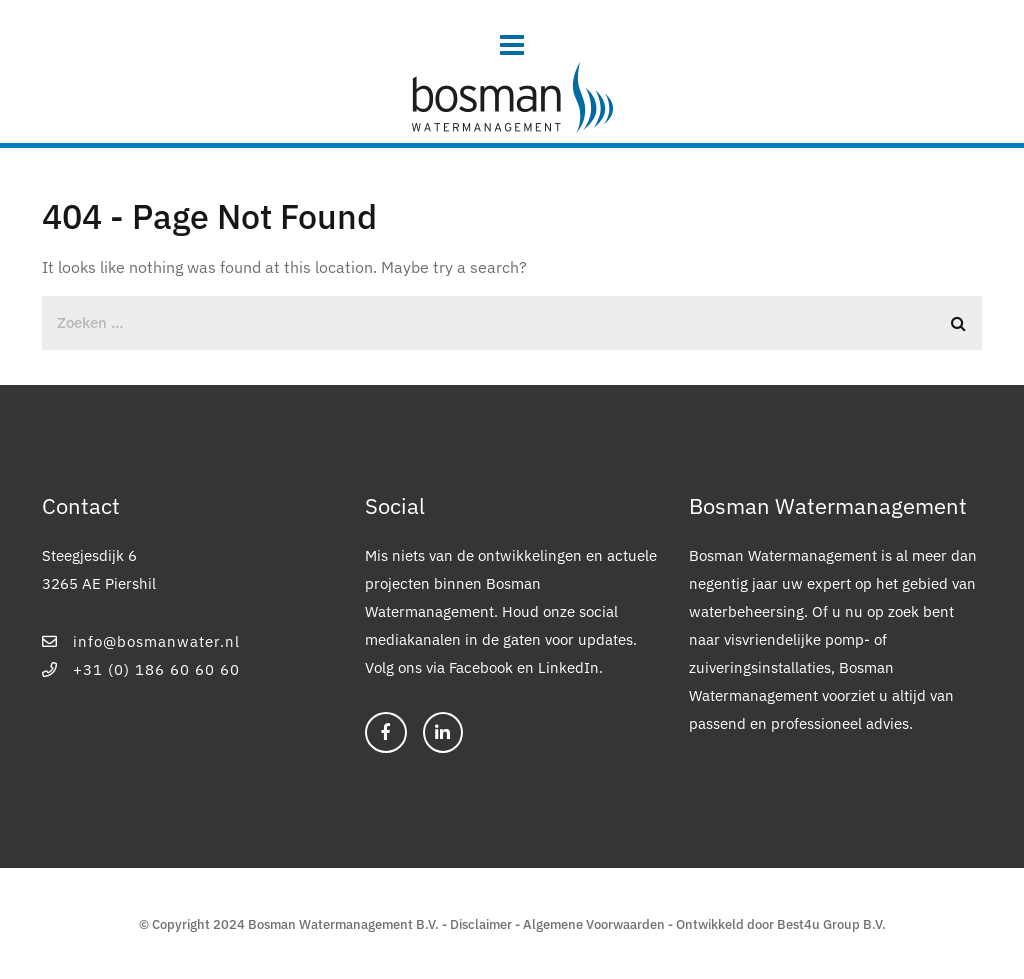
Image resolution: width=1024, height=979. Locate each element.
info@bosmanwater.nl (141, 641)
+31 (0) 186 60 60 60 (141, 669)
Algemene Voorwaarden (594, 924)
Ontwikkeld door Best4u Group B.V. (781, 924)
